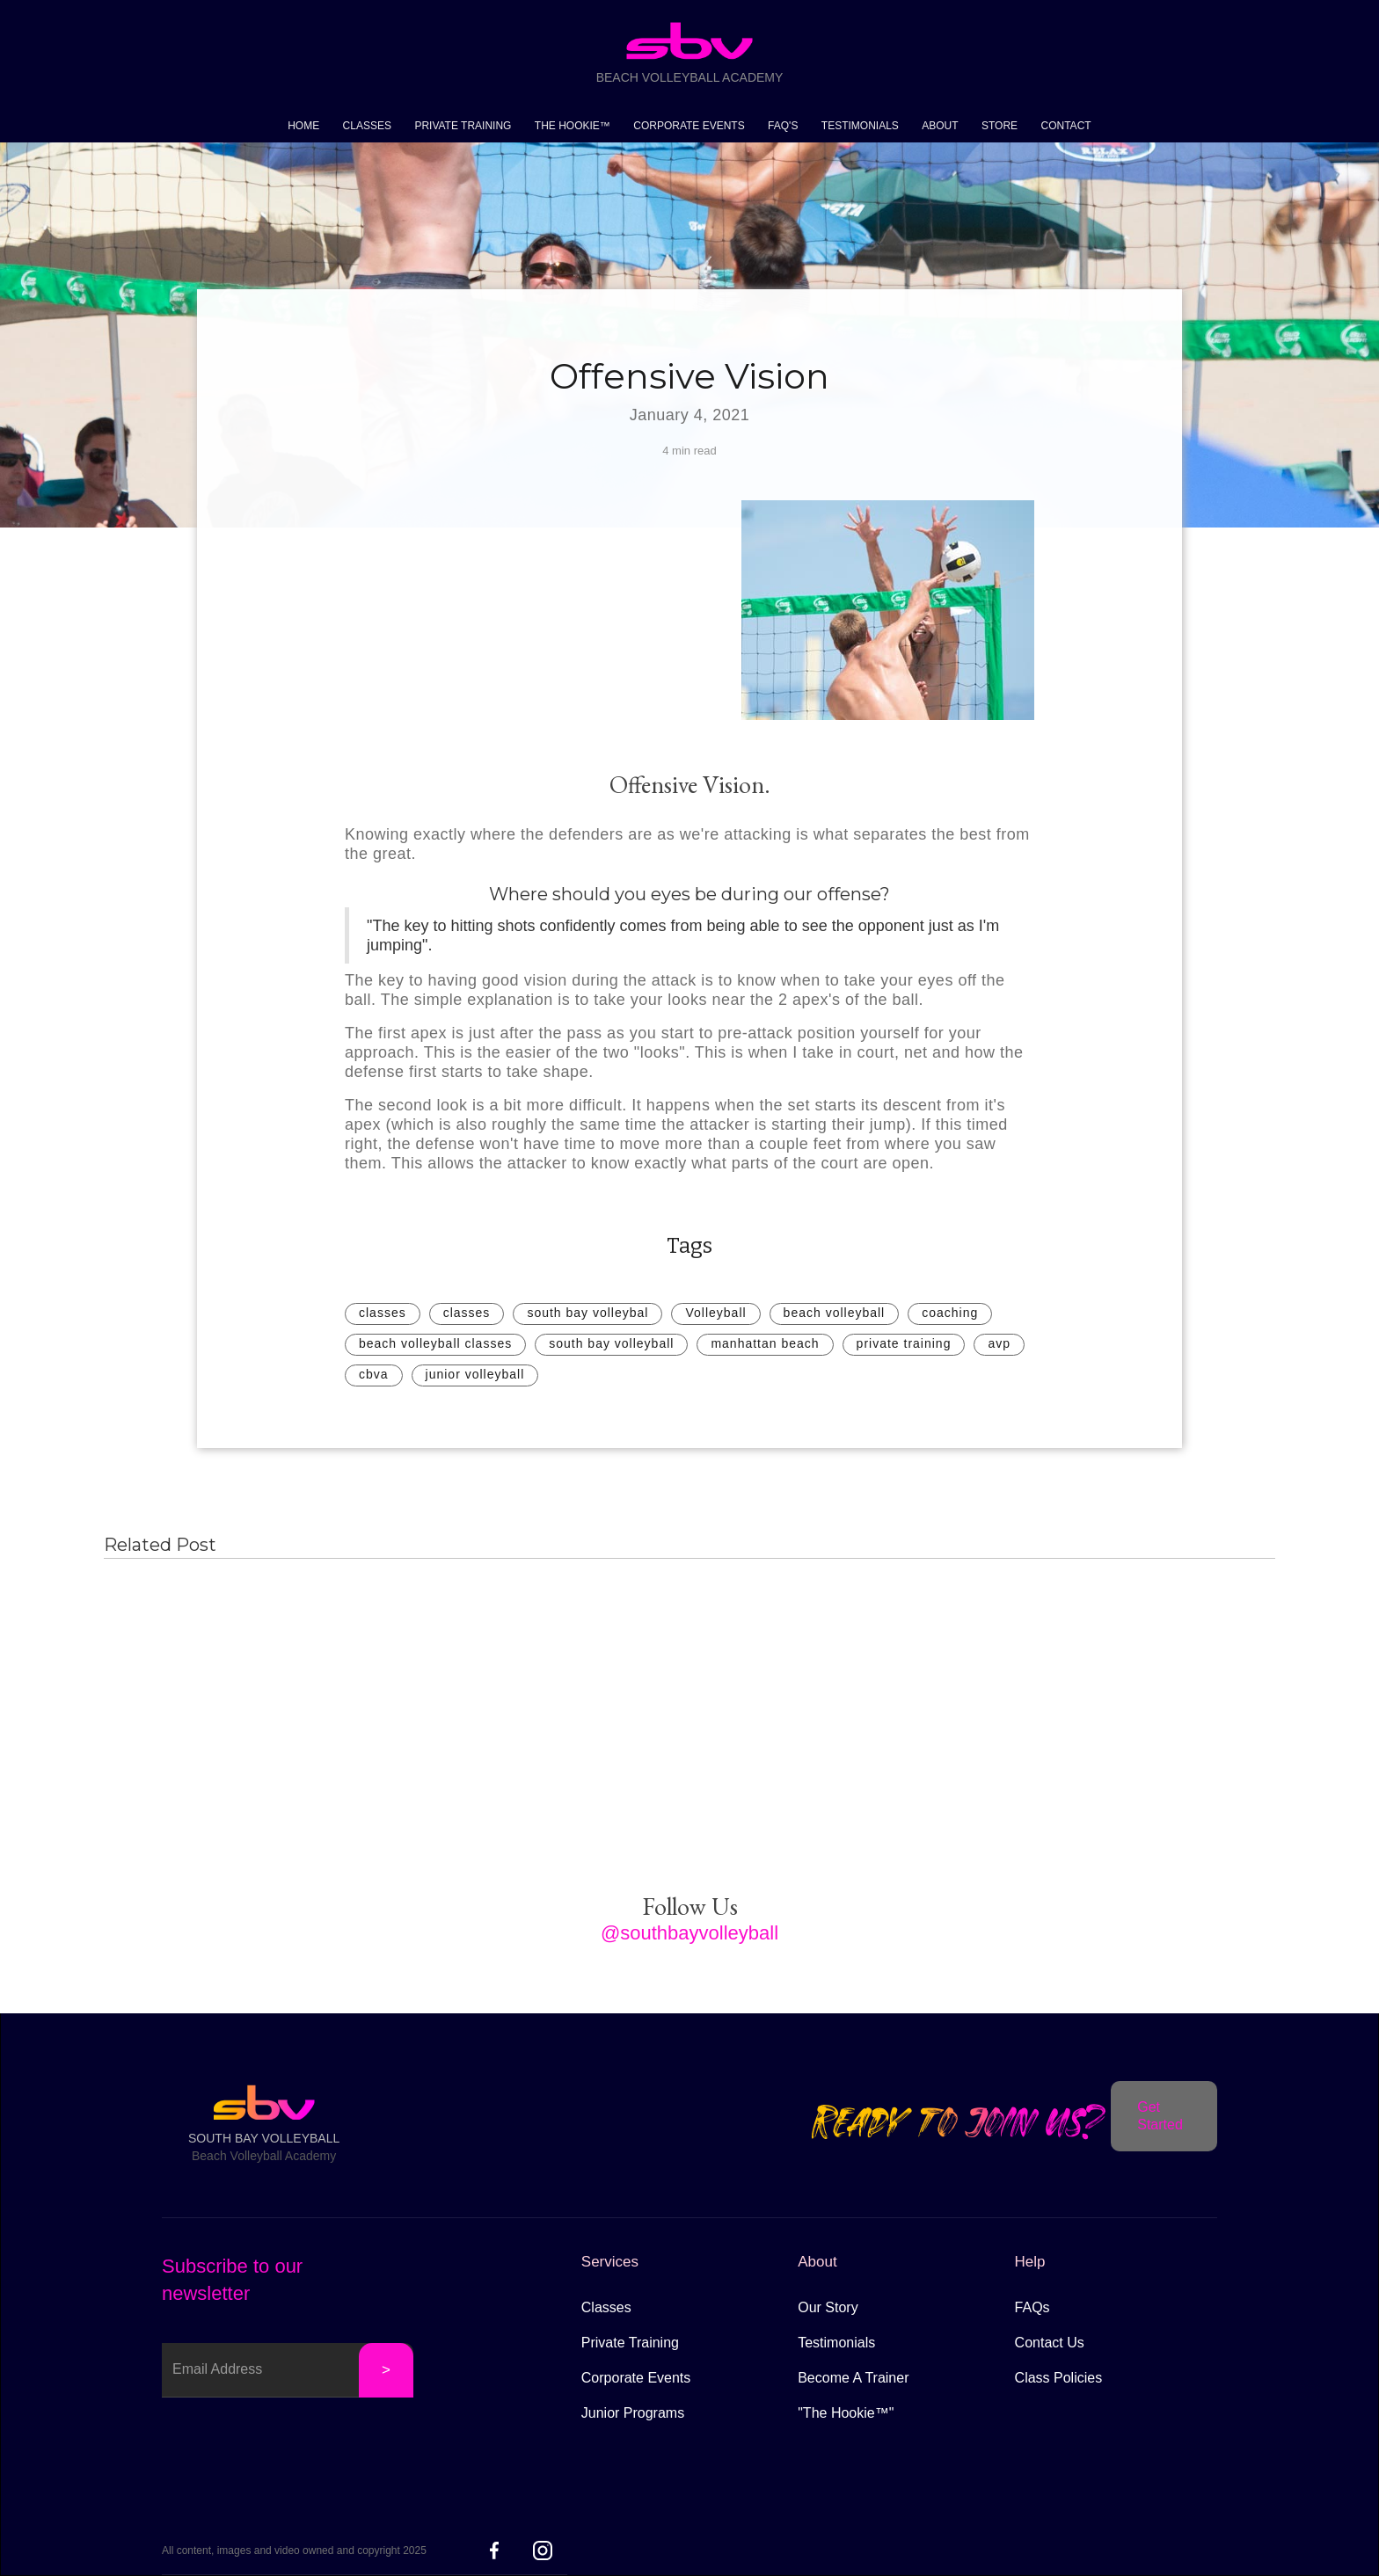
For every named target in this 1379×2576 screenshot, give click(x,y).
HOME (303, 126)
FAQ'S (783, 126)
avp (999, 1343)
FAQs (1032, 2307)
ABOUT (940, 126)
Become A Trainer (853, 2377)
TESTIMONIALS (860, 126)
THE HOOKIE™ (572, 126)
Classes (606, 2307)
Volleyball (715, 1313)
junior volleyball (475, 1374)
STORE (999, 126)
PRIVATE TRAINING (462, 126)
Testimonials (836, 2342)
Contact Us (1049, 2342)
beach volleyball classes (435, 1343)
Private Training (630, 2342)
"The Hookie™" (846, 2412)
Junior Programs (632, 2412)
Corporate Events (636, 2377)
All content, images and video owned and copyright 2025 (294, 2550)
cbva (374, 1374)
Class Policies (1059, 2377)
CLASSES (367, 126)
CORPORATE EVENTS (688, 126)
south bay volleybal (587, 1313)
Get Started (1160, 2115)
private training (904, 1343)
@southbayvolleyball (689, 1933)
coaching (950, 1313)
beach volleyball (835, 1313)
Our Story (827, 2307)
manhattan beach (765, 1343)
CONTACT (1066, 126)
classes (382, 1313)
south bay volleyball (611, 1343)
